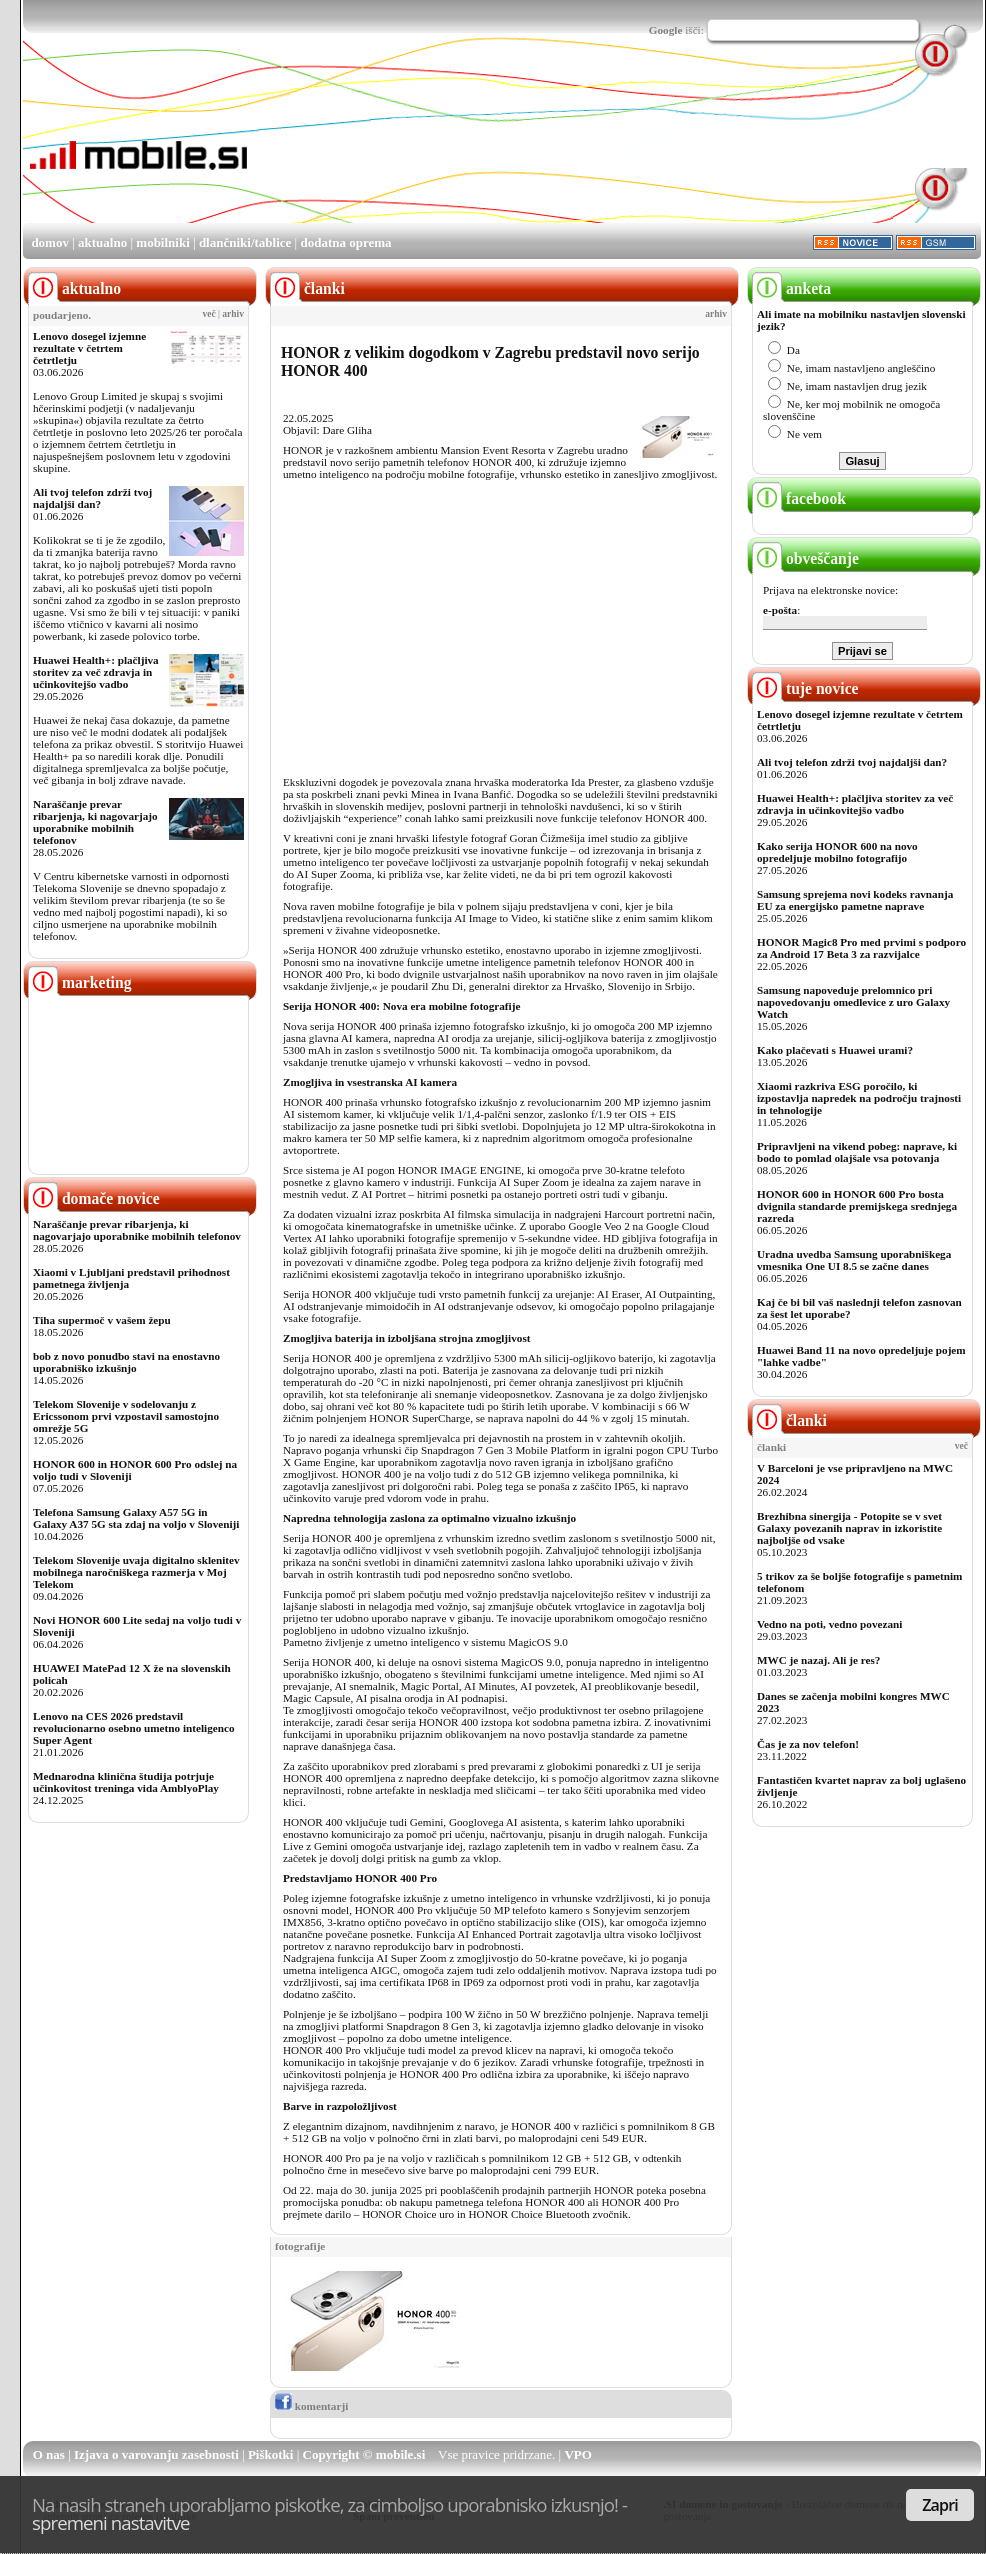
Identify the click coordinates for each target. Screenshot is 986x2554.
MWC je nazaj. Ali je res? (818, 1660)
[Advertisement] (347, 146)
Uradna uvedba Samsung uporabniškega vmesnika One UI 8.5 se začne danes (854, 1260)
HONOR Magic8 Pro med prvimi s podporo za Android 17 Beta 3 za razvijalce (861, 948)
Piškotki (271, 2454)
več (209, 314)
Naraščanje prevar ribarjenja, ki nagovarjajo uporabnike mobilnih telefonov (95, 822)
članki (789, 1420)
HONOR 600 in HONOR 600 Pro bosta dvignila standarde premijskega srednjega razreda (857, 1206)
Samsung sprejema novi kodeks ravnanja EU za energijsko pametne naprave (855, 900)
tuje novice (805, 688)
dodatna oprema (345, 242)
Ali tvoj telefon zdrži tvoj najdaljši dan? (92, 498)
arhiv (233, 314)
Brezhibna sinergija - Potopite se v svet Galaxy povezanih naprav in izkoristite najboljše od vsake (849, 1528)
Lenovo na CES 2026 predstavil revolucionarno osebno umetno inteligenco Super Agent (133, 1728)
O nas (49, 2454)
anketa (791, 288)
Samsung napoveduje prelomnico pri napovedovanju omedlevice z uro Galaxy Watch (853, 1002)
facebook (799, 498)
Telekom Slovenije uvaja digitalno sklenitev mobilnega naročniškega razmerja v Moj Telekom (136, 1572)
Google (666, 30)
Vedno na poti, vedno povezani (829, 1624)
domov (50, 242)
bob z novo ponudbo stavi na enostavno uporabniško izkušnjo (126, 1362)
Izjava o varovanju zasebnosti (156, 2454)
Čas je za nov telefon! (808, 1744)
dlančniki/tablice (245, 242)
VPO (577, 2454)
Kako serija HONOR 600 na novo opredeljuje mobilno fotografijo (837, 852)
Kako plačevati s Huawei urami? (835, 1050)
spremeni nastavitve (111, 2522)
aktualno (102, 242)
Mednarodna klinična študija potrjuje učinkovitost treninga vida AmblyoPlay (126, 1782)
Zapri (940, 2505)
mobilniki (162, 242)
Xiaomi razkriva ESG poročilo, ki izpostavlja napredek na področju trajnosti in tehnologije (859, 1098)
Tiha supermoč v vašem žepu (102, 1320)
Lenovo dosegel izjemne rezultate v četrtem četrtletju (89, 348)
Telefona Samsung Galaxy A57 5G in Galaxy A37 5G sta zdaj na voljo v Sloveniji (136, 1518)
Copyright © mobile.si (364, 2454)
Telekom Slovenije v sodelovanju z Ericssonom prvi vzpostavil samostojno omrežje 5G (126, 1416)
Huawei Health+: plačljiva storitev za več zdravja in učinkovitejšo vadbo (96, 672)
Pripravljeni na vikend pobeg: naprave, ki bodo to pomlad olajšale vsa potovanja (857, 1152)
